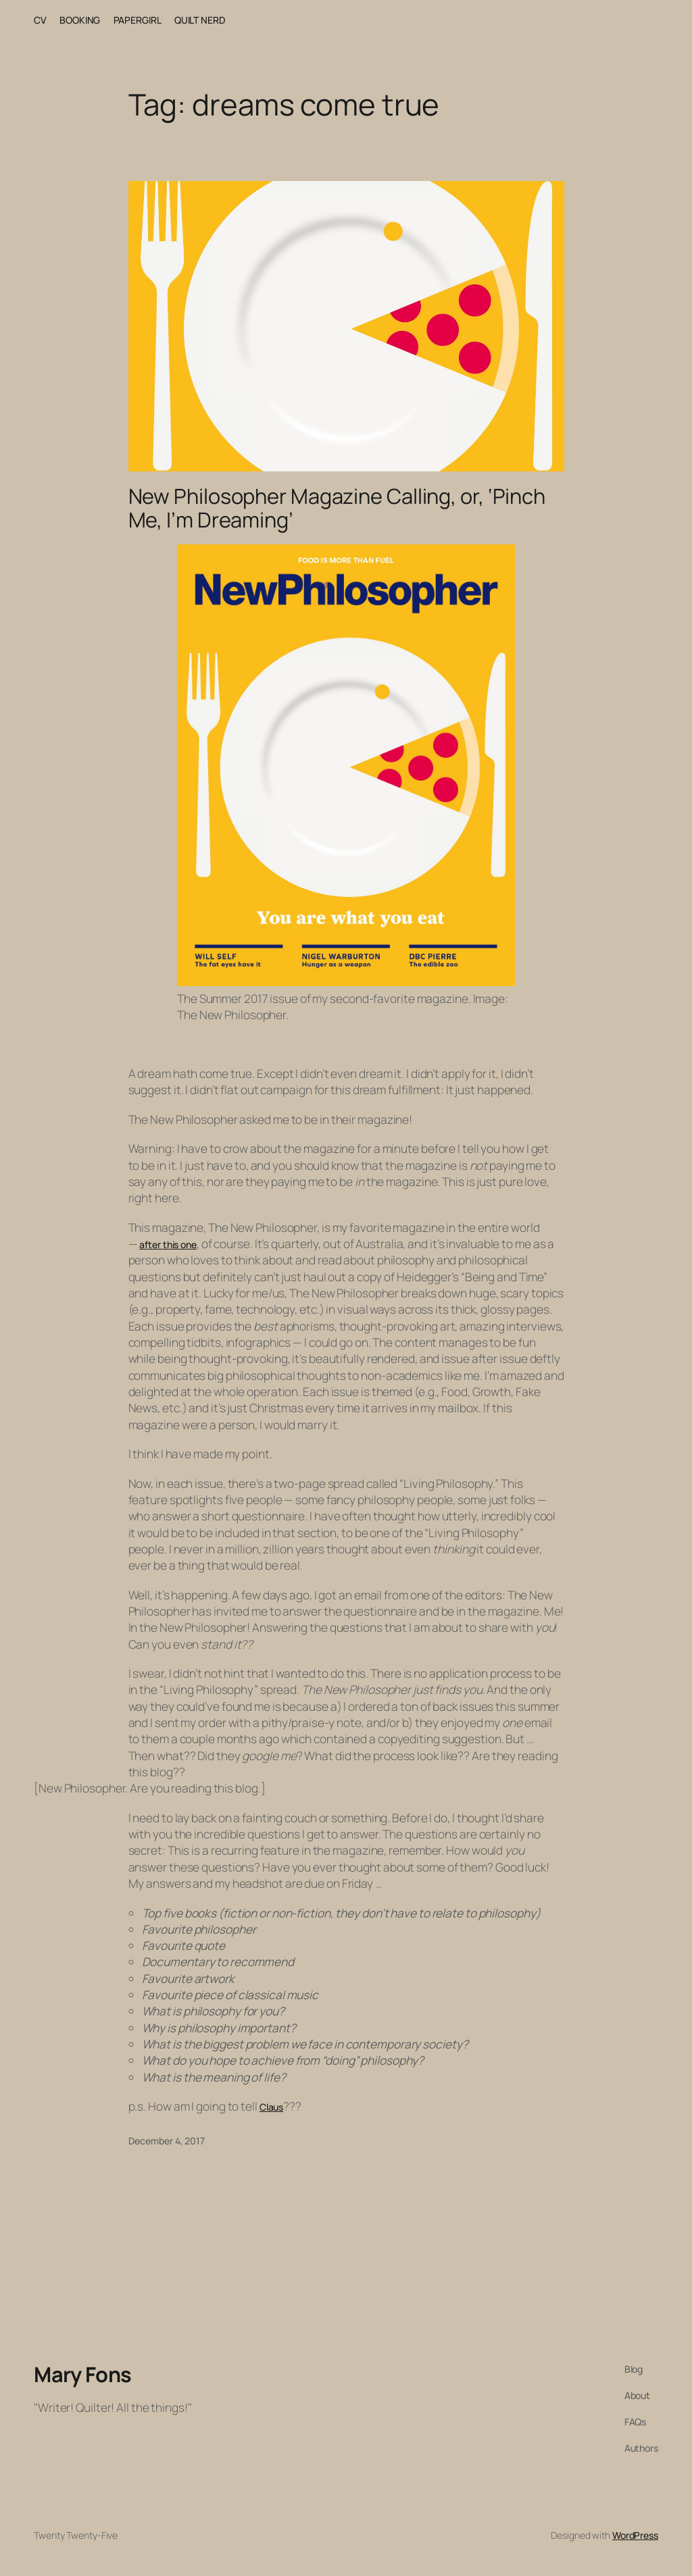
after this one (168, 1244)
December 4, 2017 (166, 2140)
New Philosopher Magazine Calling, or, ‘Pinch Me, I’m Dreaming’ (337, 507)
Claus (272, 2107)
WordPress (635, 2535)
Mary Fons (83, 2374)
